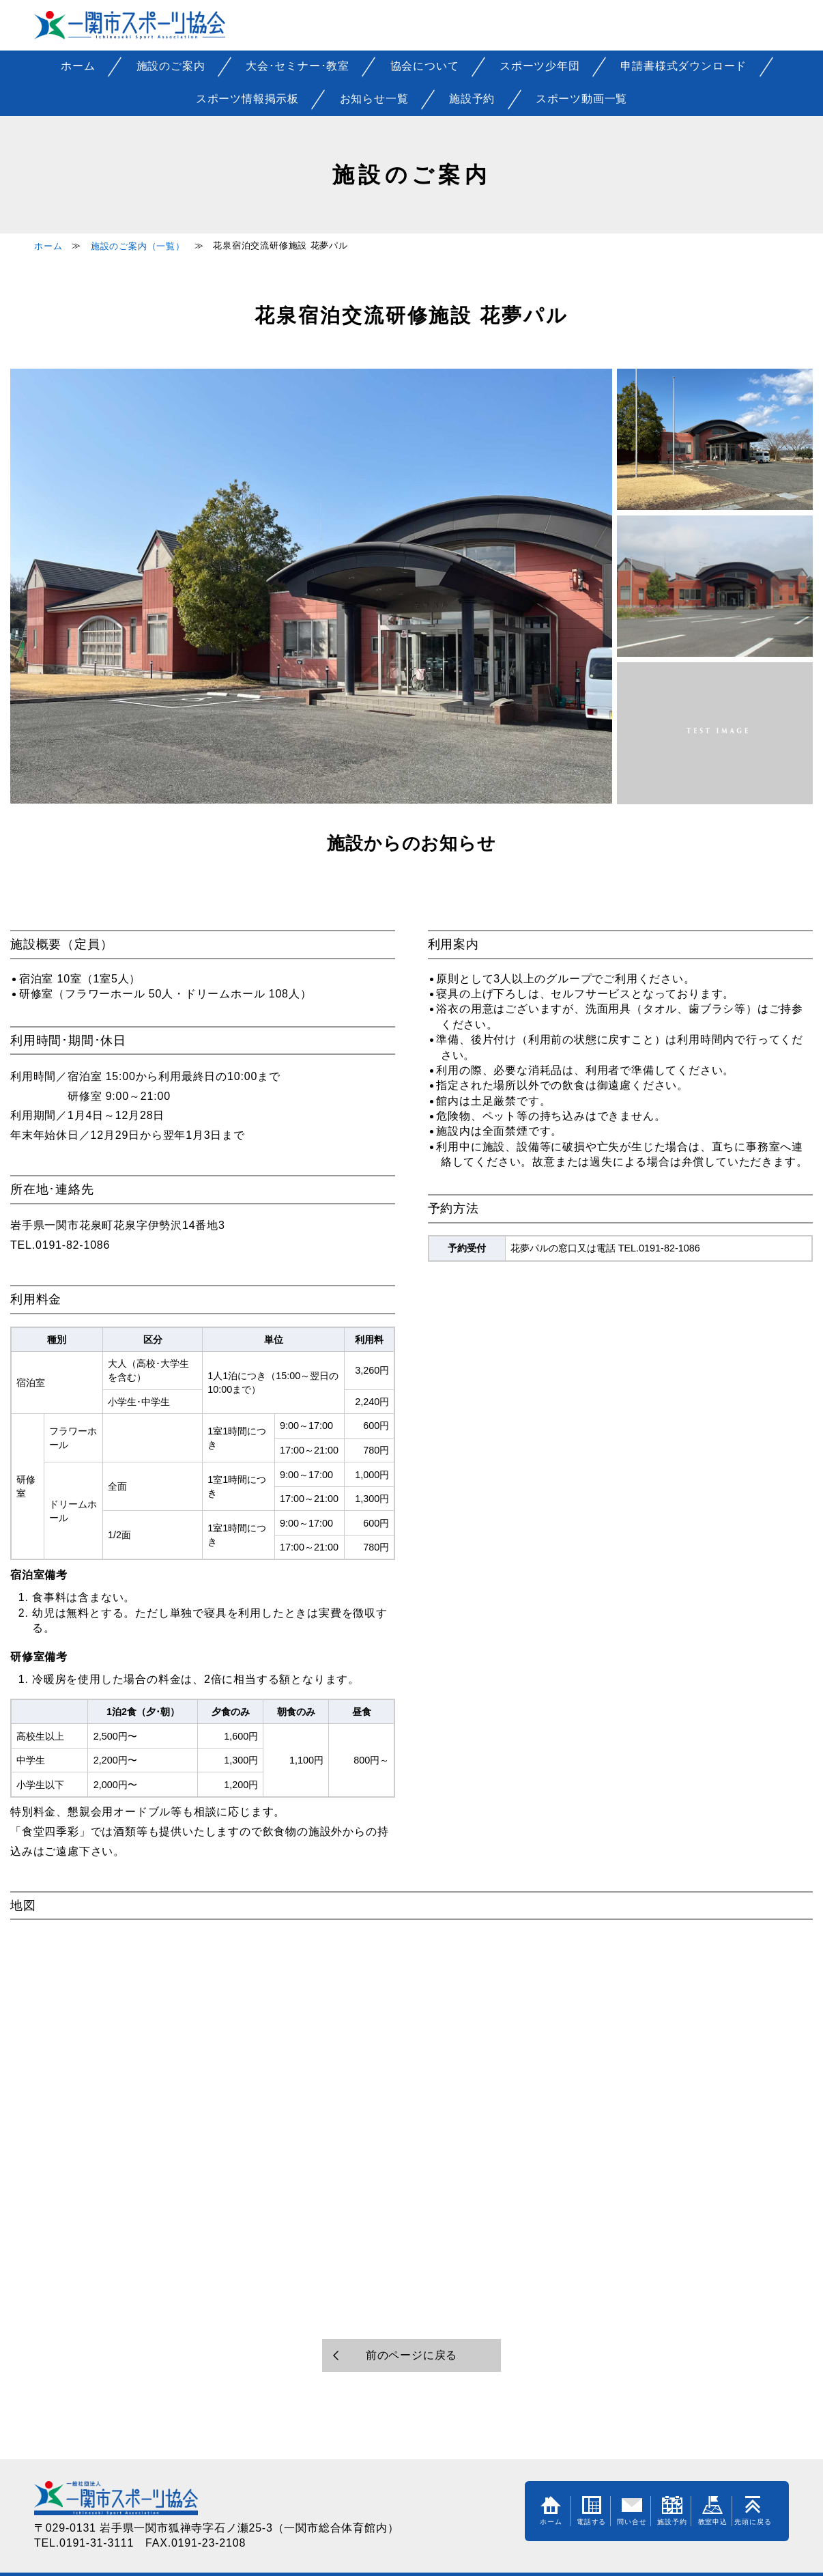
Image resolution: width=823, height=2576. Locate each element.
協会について (424, 66)
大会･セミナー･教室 (297, 66)
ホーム (78, 66)
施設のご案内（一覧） (138, 246)
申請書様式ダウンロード (683, 66)
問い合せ (631, 2510)
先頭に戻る (752, 2510)
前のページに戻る (411, 2355)
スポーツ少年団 (540, 66)
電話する (591, 2510)
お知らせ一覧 (374, 98)
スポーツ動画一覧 (581, 98)
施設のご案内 (170, 66)
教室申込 (712, 2510)
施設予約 (472, 98)
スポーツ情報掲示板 (247, 98)
